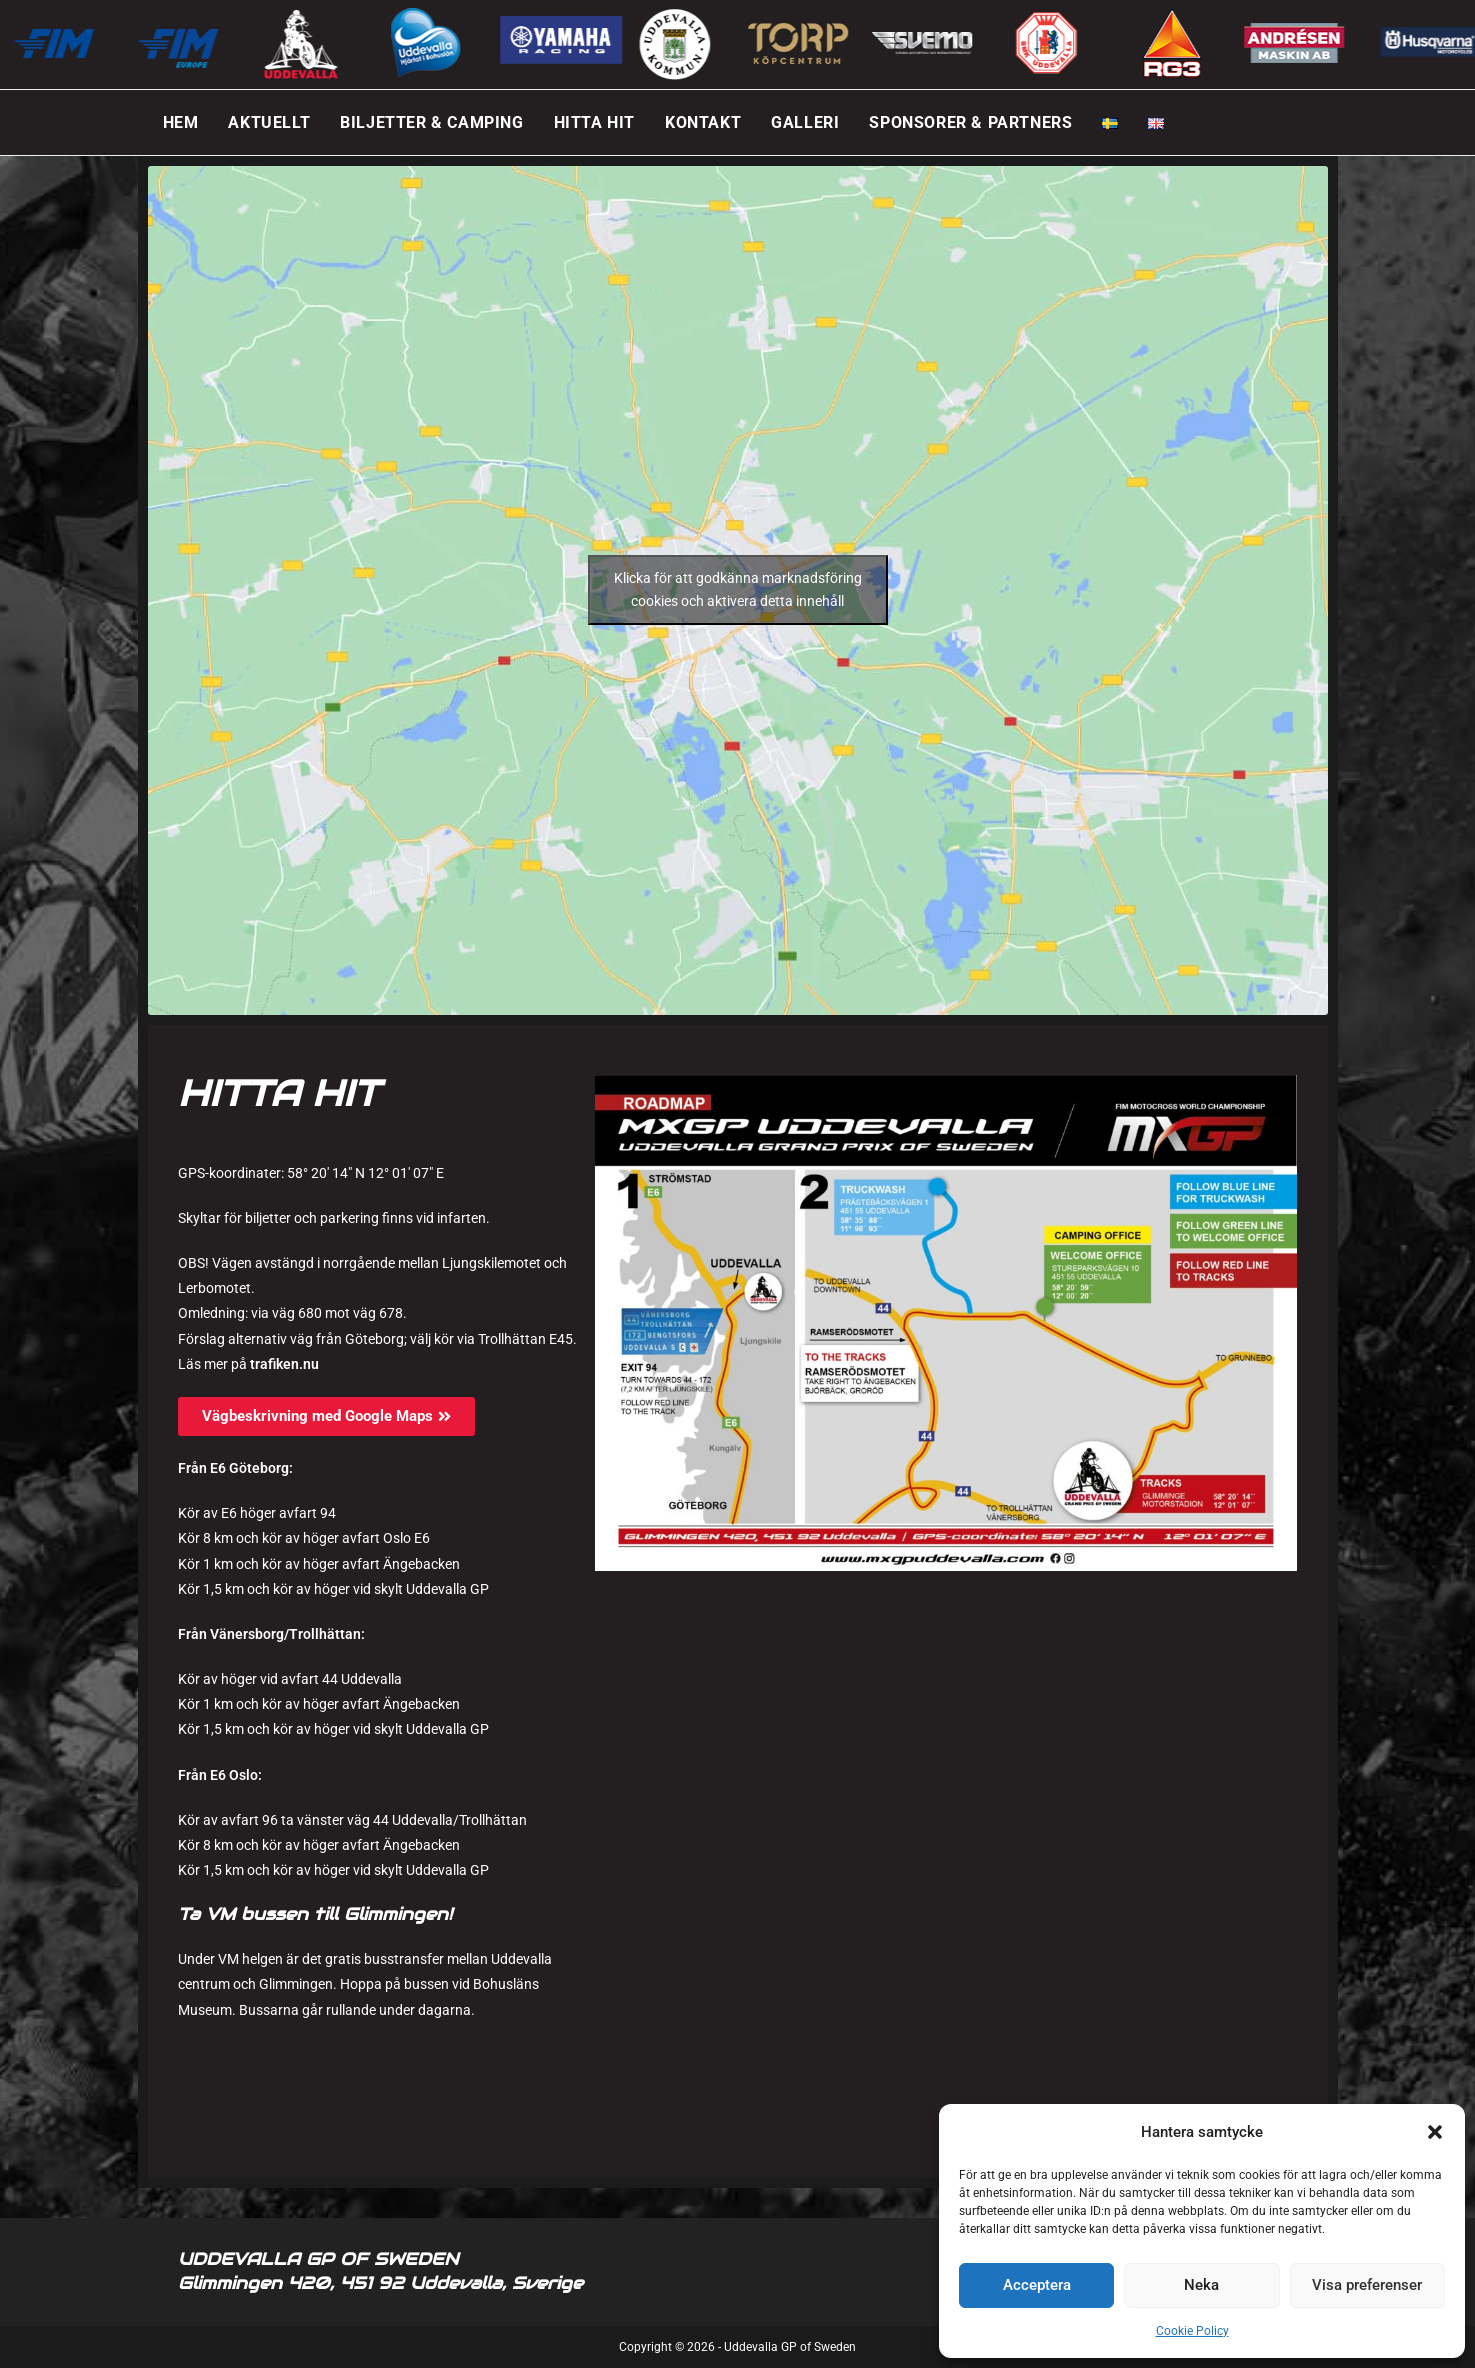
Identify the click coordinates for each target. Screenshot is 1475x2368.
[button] (1435, 2132)
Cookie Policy (1192, 2331)
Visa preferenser (1367, 2285)
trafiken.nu (284, 1364)
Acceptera (1037, 2285)
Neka (1201, 2285)
